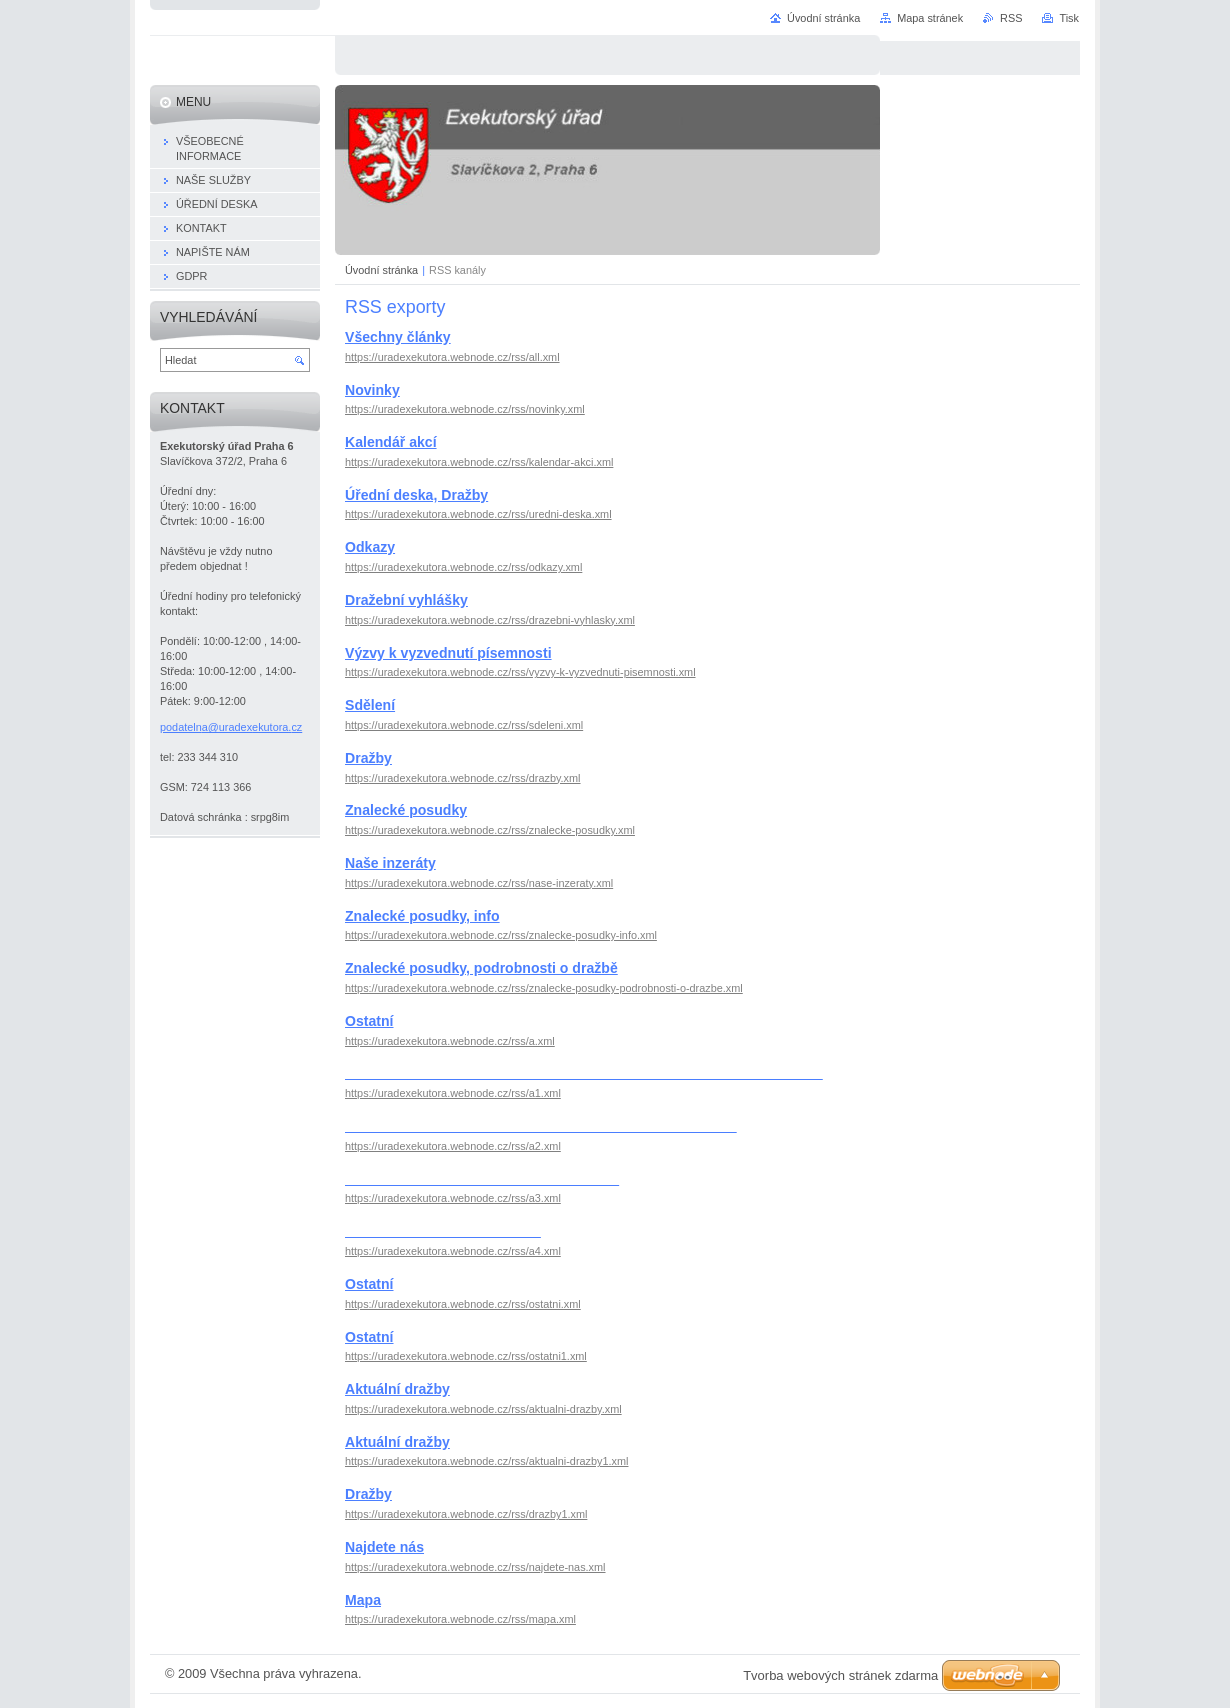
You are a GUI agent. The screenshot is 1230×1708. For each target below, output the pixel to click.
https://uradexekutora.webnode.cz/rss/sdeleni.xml (464, 725)
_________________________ (443, 1231)
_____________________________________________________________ (584, 1073)
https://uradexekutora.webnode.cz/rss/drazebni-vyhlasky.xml (490, 620)
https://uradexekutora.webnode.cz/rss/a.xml (450, 1041)
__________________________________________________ (540, 1126)
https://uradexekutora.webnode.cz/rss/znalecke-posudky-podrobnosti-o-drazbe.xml (544, 988)
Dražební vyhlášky (406, 600)
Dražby (368, 758)
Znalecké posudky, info (422, 916)
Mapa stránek (930, 18)
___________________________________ (482, 1179)
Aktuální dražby (397, 1389)
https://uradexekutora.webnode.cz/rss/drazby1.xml (466, 1514)
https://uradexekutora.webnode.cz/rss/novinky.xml (465, 409)
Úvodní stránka (381, 270)
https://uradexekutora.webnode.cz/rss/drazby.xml (463, 778)
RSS (1011, 18)
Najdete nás (384, 1547)
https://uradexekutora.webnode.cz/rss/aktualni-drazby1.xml (487, 1461)
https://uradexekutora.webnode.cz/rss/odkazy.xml (463, 567)
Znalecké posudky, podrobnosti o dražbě (481, 968)
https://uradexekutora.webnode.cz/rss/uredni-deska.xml (478, 514)
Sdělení (370, 705)
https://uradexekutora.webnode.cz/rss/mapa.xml (460, 1619)
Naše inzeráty (390, 863)
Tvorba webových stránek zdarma (840, 1675)
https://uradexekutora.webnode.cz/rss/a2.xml (453, 1146)
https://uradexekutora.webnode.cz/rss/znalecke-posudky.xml (490, 830)
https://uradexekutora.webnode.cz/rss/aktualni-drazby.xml (483, 1409)
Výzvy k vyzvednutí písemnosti (448, 653)
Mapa (363, 1600)
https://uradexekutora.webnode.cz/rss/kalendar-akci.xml (479, 462)
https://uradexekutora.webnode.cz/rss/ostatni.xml (463, 1304)
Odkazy (370, 547)
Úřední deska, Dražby (416, 495)
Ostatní (369, 1021)
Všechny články (398, 337)
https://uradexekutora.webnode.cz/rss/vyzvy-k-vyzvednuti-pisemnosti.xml (520, 672)
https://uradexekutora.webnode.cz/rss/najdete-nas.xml (475, 1567)
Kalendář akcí (391, 442)
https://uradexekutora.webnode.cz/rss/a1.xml (453, 1093)
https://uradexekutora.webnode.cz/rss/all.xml (452, 357)
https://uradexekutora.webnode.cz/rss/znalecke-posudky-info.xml (501, 935)
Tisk (1069, 18)
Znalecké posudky (406, 810)
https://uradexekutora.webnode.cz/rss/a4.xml (453, 1251)
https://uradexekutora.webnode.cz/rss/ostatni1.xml (466, 1356)
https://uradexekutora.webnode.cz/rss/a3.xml (453, 1198)
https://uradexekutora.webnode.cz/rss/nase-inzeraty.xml (479, 883)
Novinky (372, 390)
